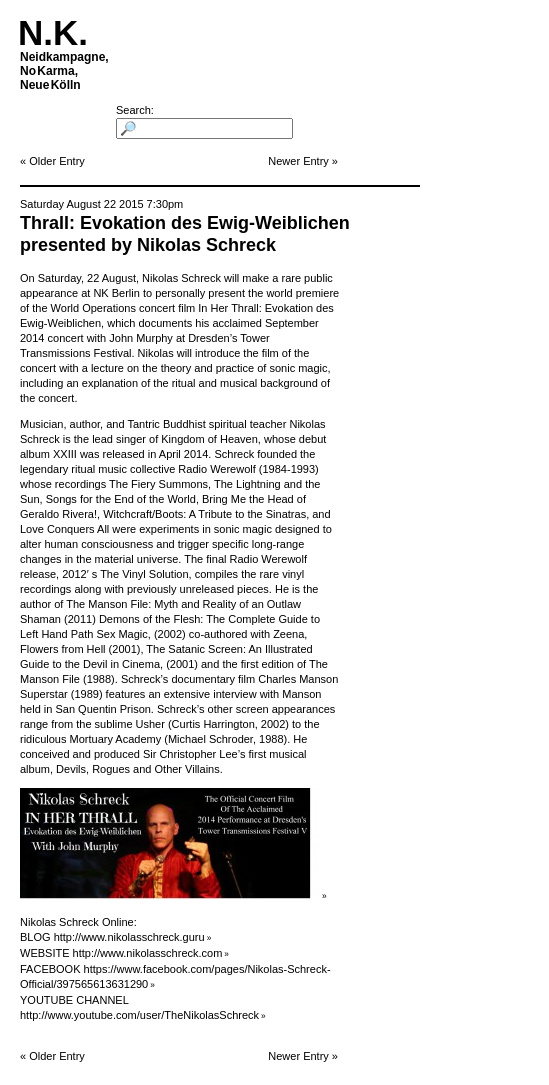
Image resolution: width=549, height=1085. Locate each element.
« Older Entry (52, 161)
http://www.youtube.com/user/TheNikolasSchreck (139, 1015)
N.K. (53, 32)
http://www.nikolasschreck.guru (129, 937)
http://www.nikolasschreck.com (148, 953)
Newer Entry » (303, 161)
